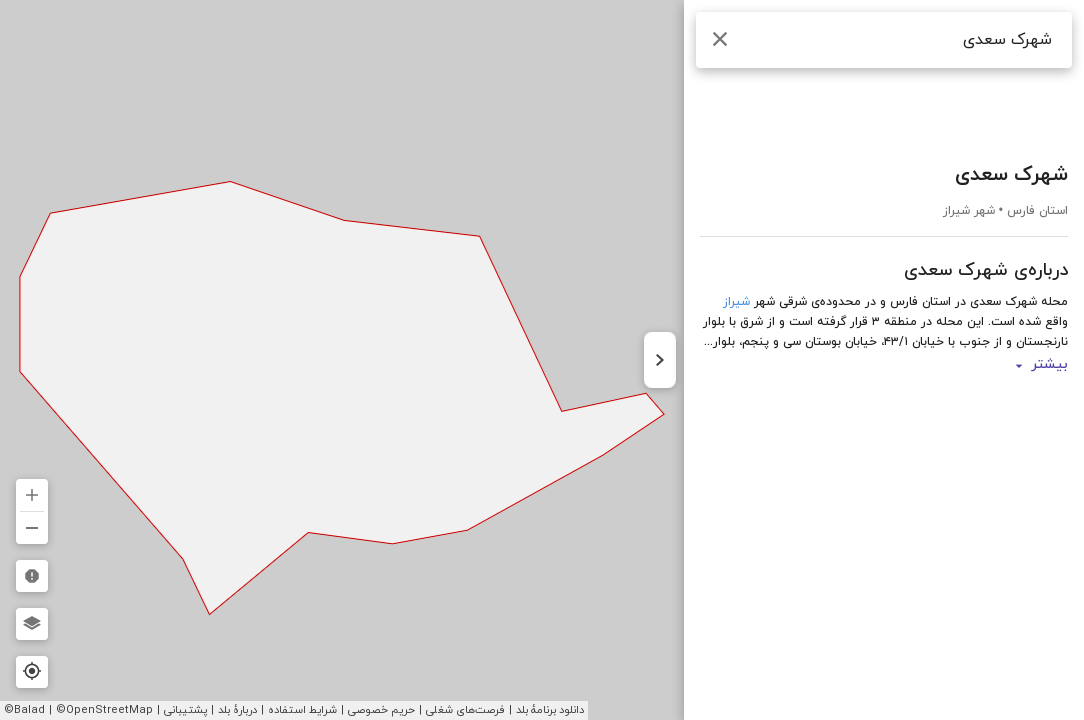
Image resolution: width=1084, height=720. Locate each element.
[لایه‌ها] (32, 624)
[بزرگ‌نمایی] (32, 495)
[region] (542, 360)
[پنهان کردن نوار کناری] (660, 360)
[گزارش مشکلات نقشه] (32, 576)
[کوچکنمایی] (32, 528)
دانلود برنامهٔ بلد (550, 710)
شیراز (736, 302)
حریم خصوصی (381, 710)
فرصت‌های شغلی (465, 710)
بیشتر (1039, 366)
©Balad (24, 710)
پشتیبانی (185, 710)
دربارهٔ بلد (237, 710)
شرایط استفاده (302, 710)
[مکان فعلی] (32, 672)
